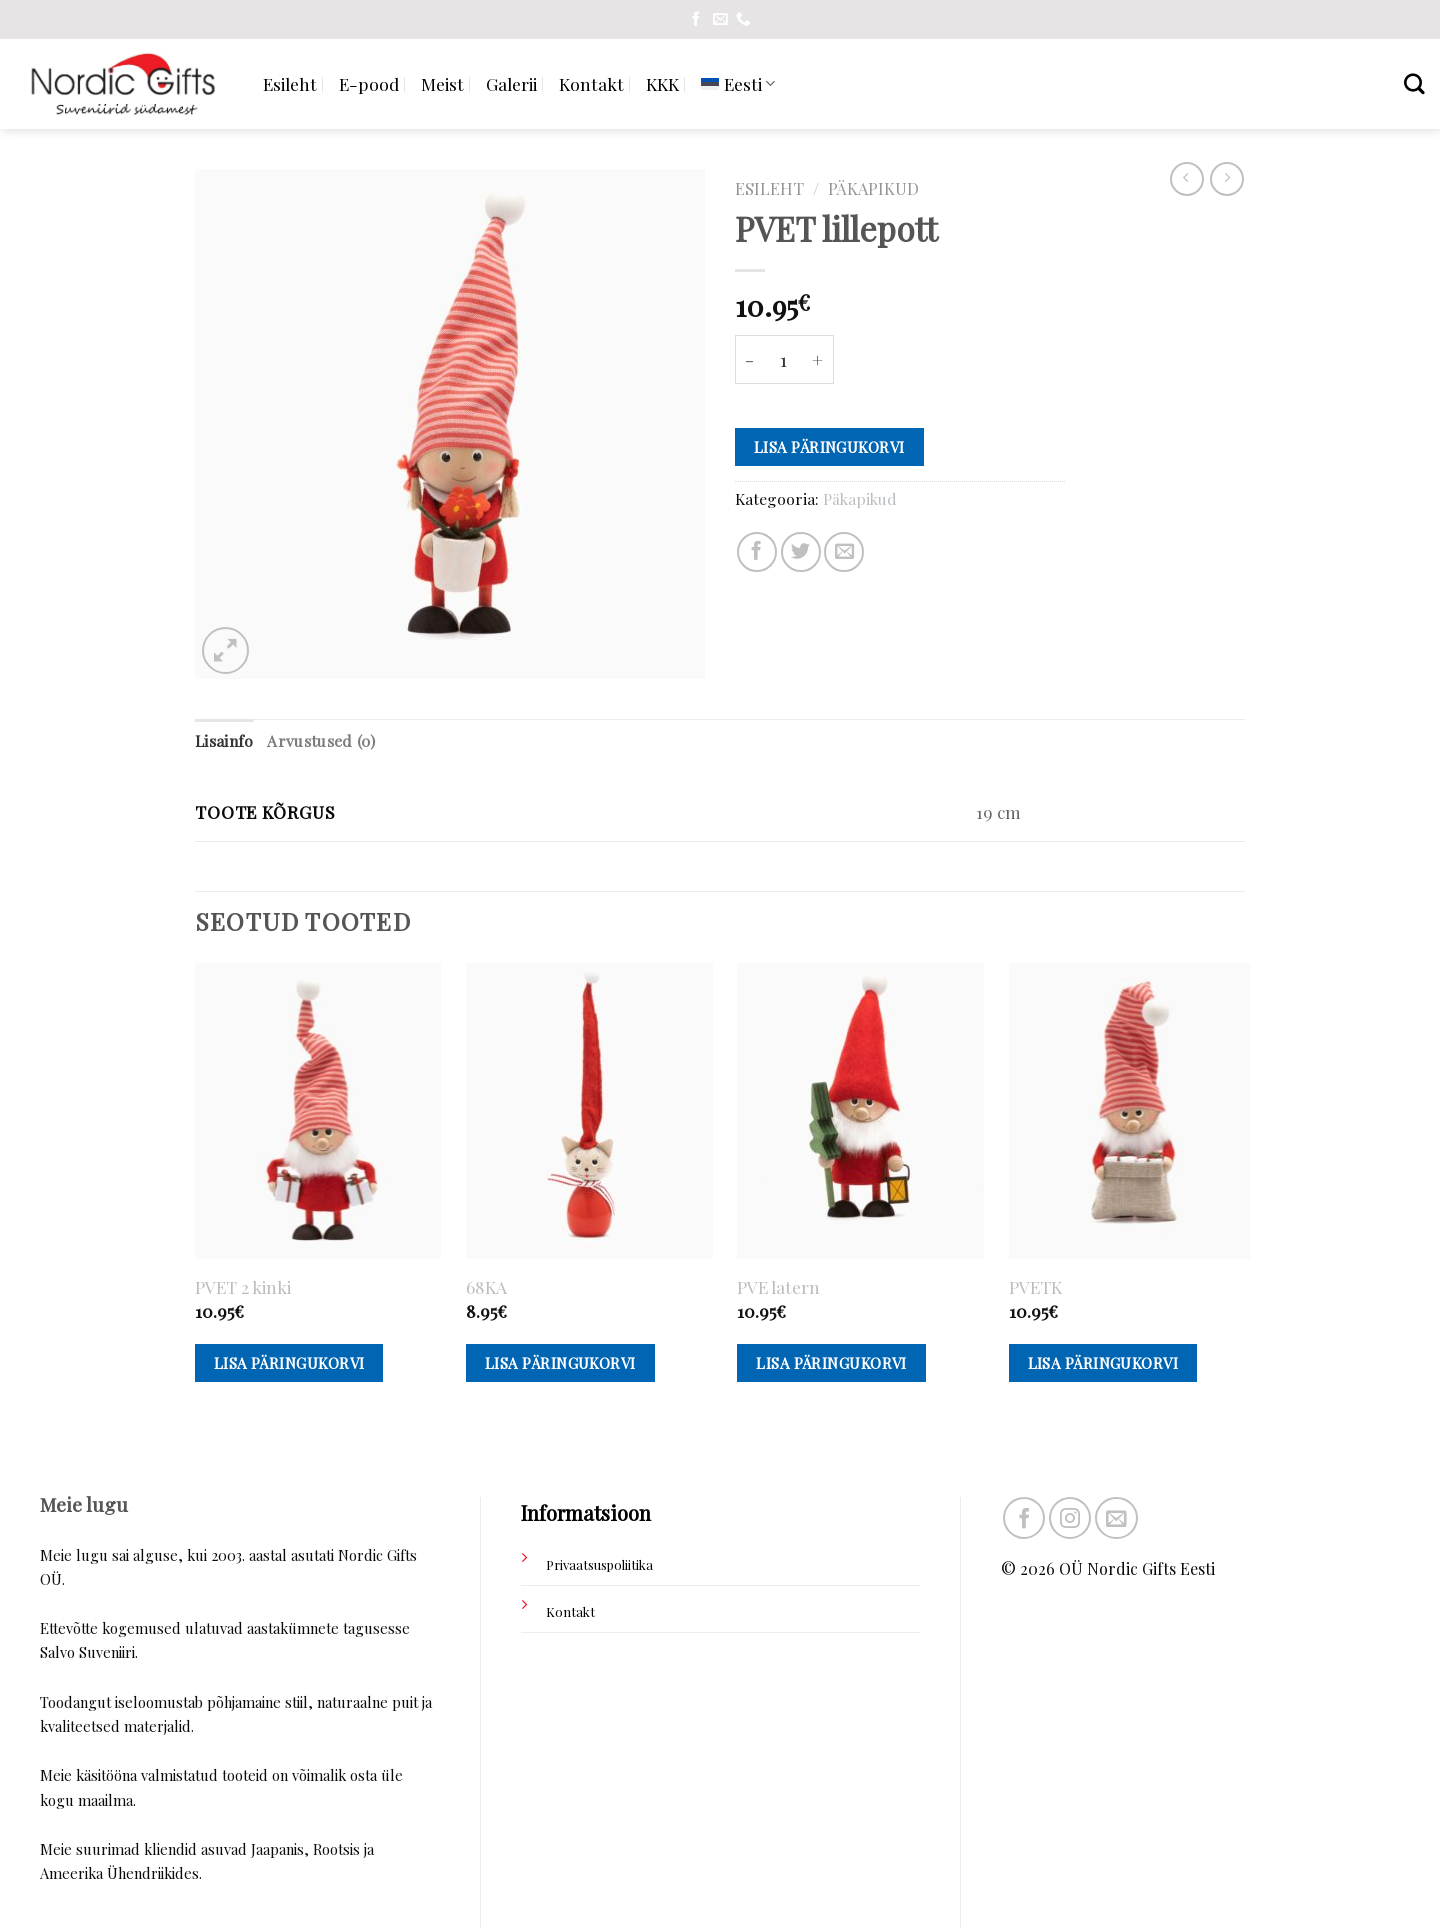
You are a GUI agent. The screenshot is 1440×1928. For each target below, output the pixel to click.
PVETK (1035, 1287)
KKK (662, 83)
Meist (442, 83)
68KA (486, 1287)
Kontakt (591, 83)
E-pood (369, 83)
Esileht (290, 83)
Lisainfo (224, 740)
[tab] (224, 741)
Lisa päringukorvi (829, 447)
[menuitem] (738, 83)
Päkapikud (873, 188)
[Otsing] (1414, 83)
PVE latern (778, 1287)
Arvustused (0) (320, 740)
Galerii (511, 83)
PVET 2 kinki (243, 1287)
